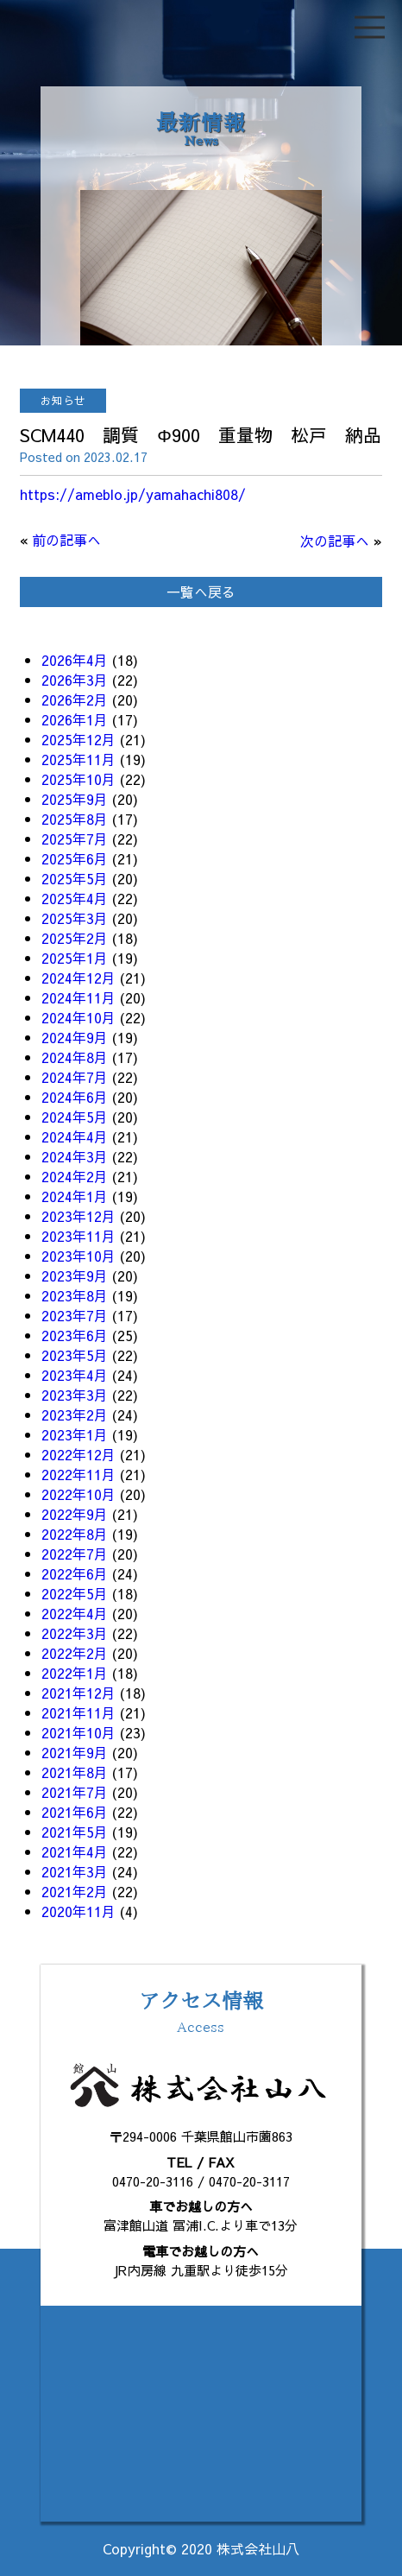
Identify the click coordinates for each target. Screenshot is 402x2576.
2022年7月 (74, 1553)
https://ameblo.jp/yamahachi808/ (133, 493)
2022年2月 (74, 1652)
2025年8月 (74, 818)
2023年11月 (78, 1235)
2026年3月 (74, 679)
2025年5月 (74, 878)
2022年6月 (74, 1573)
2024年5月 (74, 1116)
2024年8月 (74, 1056)
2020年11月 (78, 1911)
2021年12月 (78, 1692)
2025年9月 (74, 798)
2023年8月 (74, 1295)
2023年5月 (74, 1354)
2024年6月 (74, 1096)
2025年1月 (74, 957)
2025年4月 (74, 898)
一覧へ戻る (201, 591)
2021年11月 (78, 1712)
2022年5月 (74, 1593)
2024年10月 (78, 1017)
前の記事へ (66, 539)
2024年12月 (78, 977)
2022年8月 (74, 1533)
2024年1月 (74, 1196)
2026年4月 (74, 659)
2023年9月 (74, 1275)
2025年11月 (78, 759)
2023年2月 (74, 1414)
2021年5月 (74, 1831)
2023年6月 (74, 1335)
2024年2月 (74, 1176)
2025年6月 (74, 858)
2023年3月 (74, 1394)
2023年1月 (74, 1434)
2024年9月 (74, 1037)
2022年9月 (74, 1513)
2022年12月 (78, 1454)
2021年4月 (74, 1851)
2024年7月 (74, 1076)
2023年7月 (74, 1315)
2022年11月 (78, 1474)
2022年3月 (74, 1632)
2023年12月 (78, 1215)
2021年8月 (74, 1772)
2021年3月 (74, 1871)
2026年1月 (74, 719)
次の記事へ (334, 540)
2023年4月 (74, 1374)
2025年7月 (74, 838)
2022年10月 (78, 1493)
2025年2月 (74, 937)
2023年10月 (78, 1255)
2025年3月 (74, 917)
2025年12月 (78, 739)
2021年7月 (74, 1791)
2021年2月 (74, 1891)
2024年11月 (78, 997)
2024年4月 (74, 1136)
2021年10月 (78, 1732)
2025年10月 (78, 778)
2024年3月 (74, 1156)
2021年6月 (74, 1811)
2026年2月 (74, 699)
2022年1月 (74, 1672)
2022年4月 (74, 1613)
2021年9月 (74, 1752)
